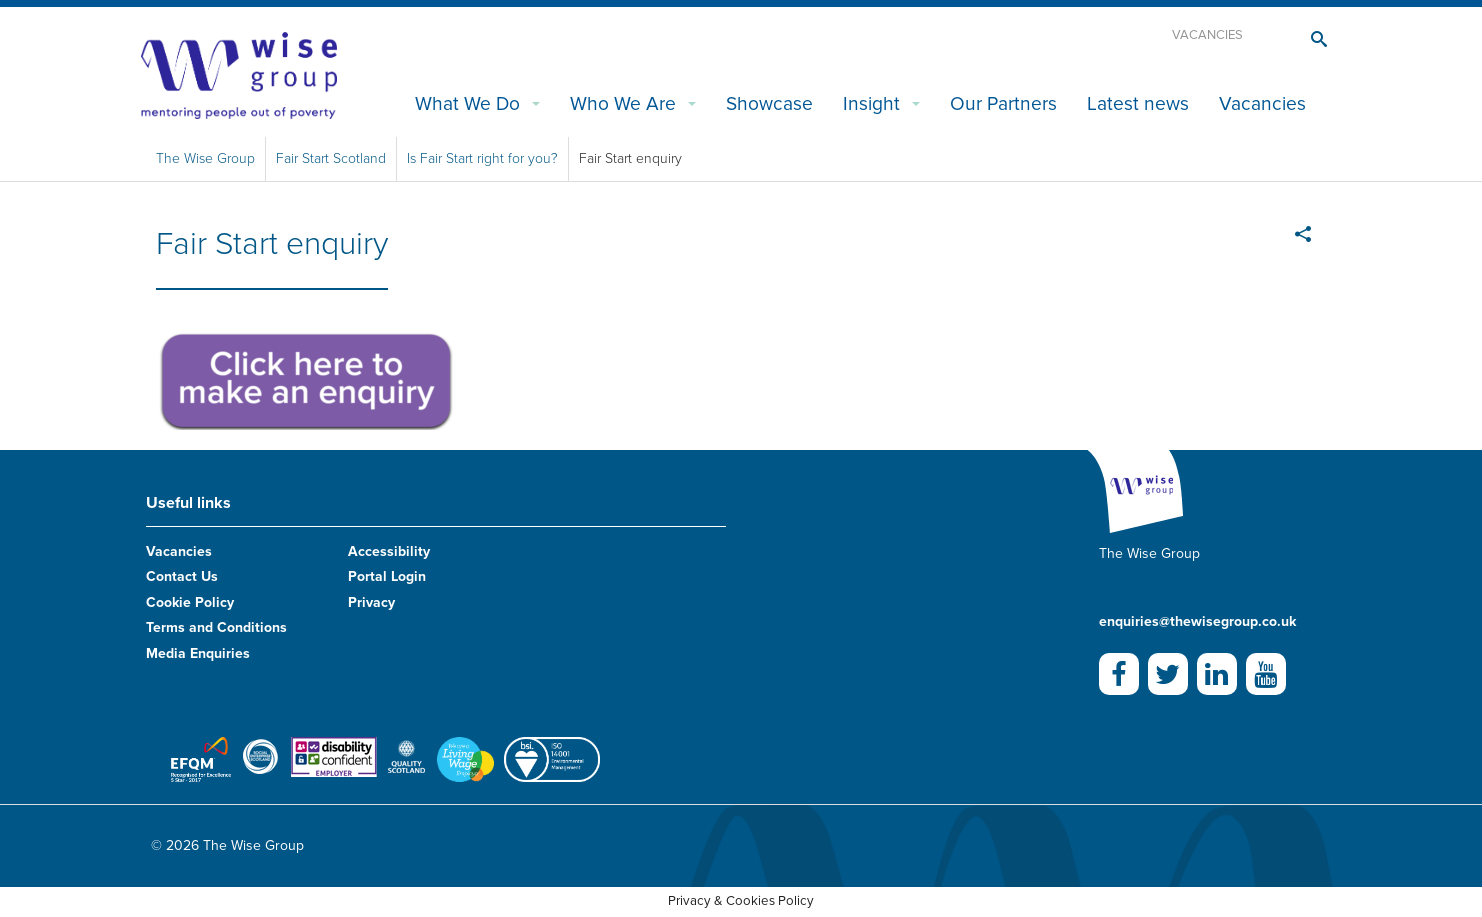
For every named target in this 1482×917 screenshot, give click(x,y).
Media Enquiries (198, 653)
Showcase (769, 103)
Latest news (1138, 103)
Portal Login (387, 576)
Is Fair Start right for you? (482, 158)
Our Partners (1003, 103)
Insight (871, 103)
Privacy (371, 602)
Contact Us (182, 576)
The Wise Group (205, 158)
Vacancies (1207, 35)
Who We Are (623, 103)
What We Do (467, 103)
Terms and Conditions (216, 627)
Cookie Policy (190, 602)
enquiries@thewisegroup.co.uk (1197, 621)
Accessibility (389, 551)
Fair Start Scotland (331, 158)
